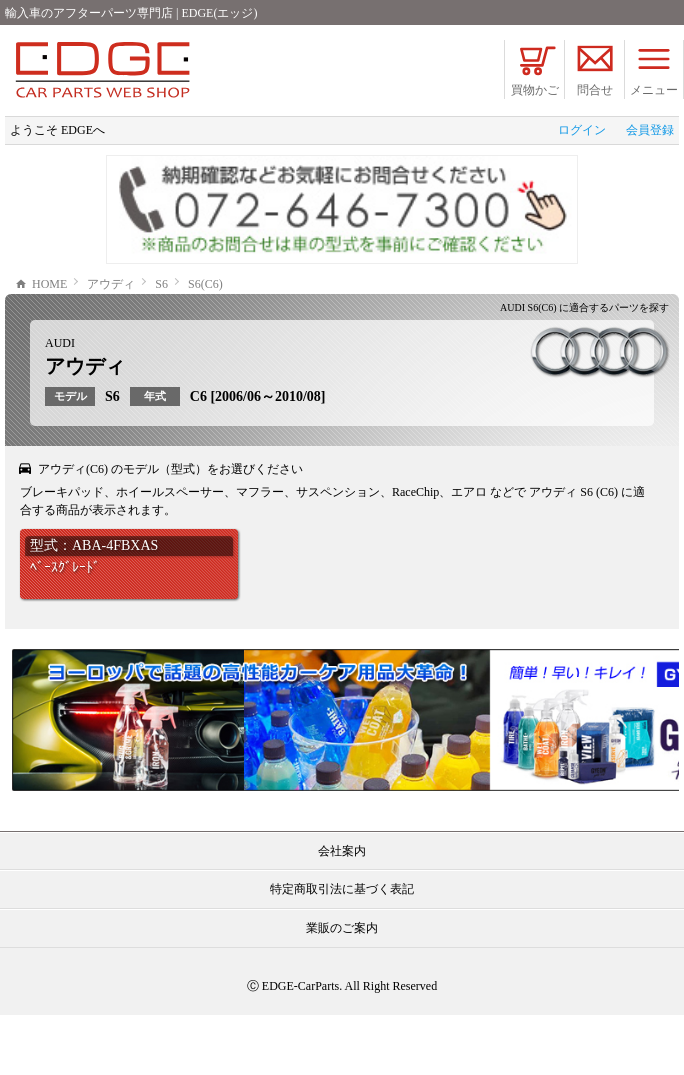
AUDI (60, 403)
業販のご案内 (342, 988)
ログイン (582, 130)
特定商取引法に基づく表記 (342, 949)
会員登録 (650, 130)
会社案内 (342, 911)
